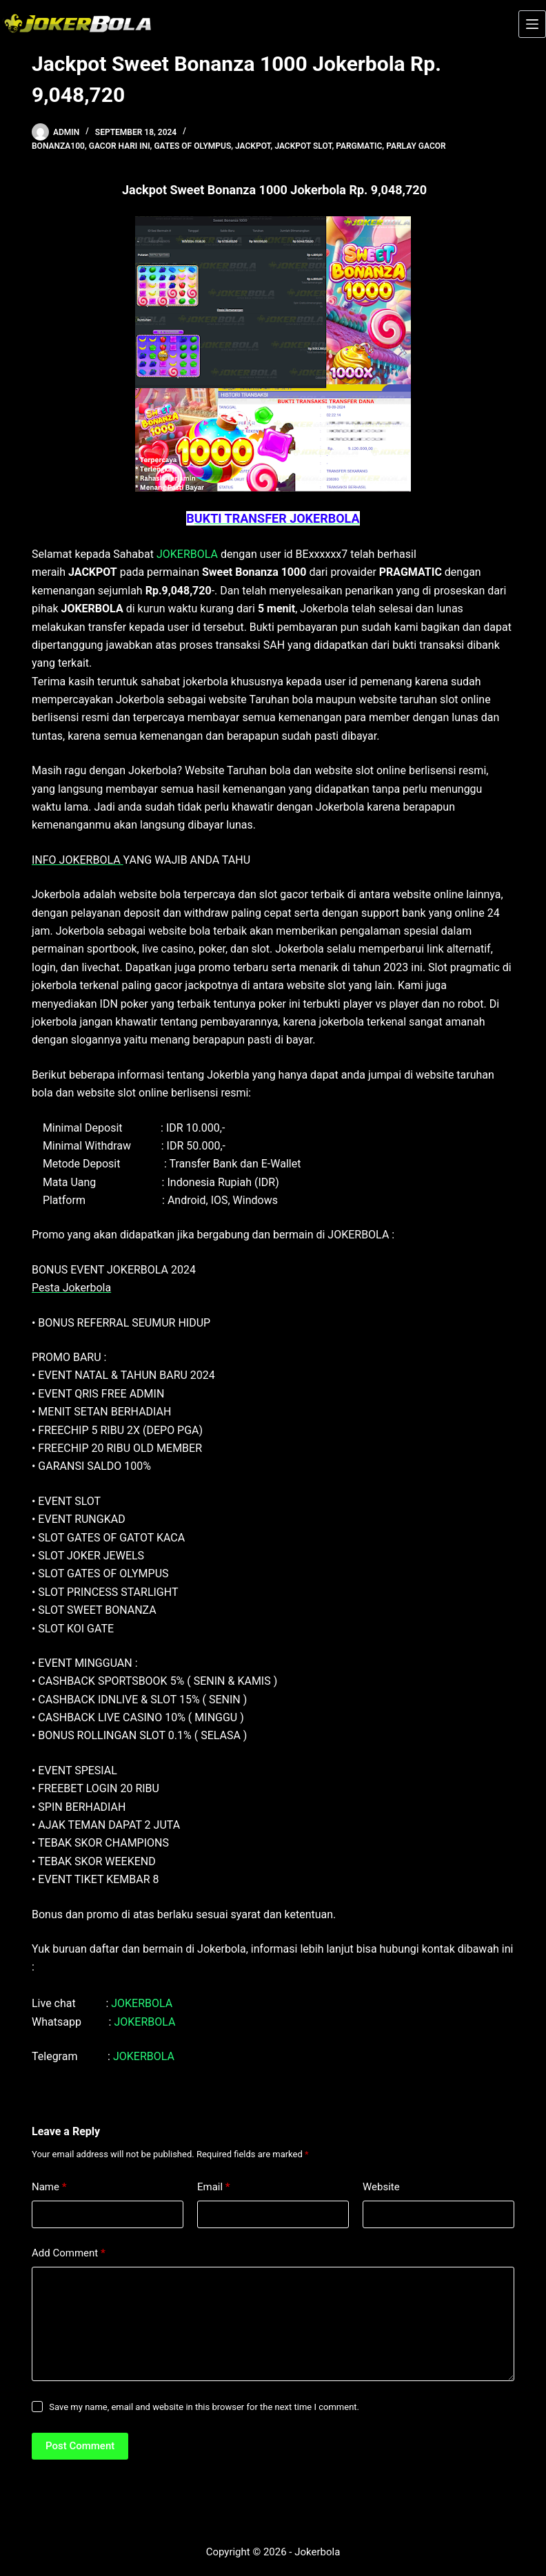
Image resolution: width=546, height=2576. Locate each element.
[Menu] (532, 24)
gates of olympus (192, 146)
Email (213, 2187)
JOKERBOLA (187, 554)
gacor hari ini (119, 146)
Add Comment (68, 2253)
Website (381, 2187)
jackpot (253, 146)
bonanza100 (58, 146)
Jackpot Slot (303, 146)
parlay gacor (415, 146)
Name (49, 2187)
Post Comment (80, 2446)
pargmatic (359, 146)
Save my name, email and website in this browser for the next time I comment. (204, 2407)
